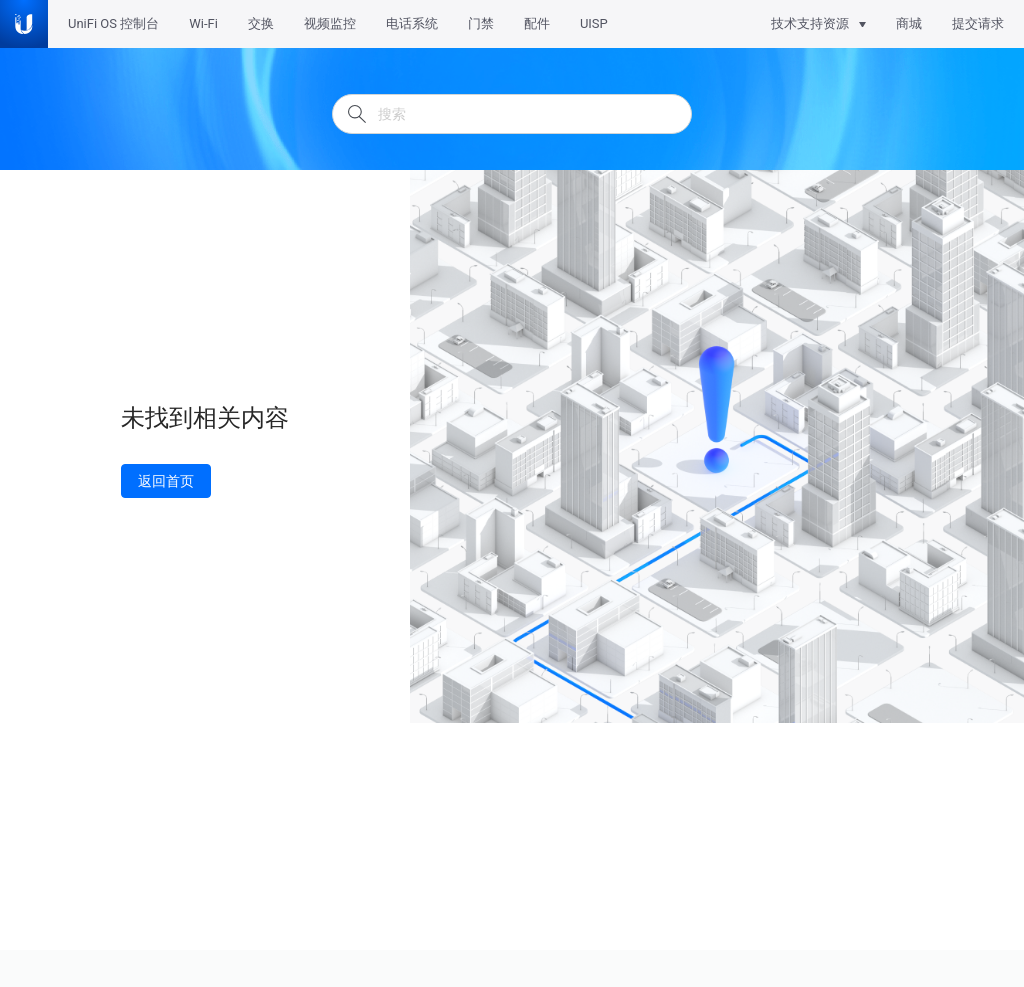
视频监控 (330, 23)
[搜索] (512, 114)
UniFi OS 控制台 (113, 23)
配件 (537, 23)
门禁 (481, 23)
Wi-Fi (203, 23)
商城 (909, 23)
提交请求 (978, 23)
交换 (261, 23)
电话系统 (412, 23)
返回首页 (166, 480)
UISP (594, 23)
